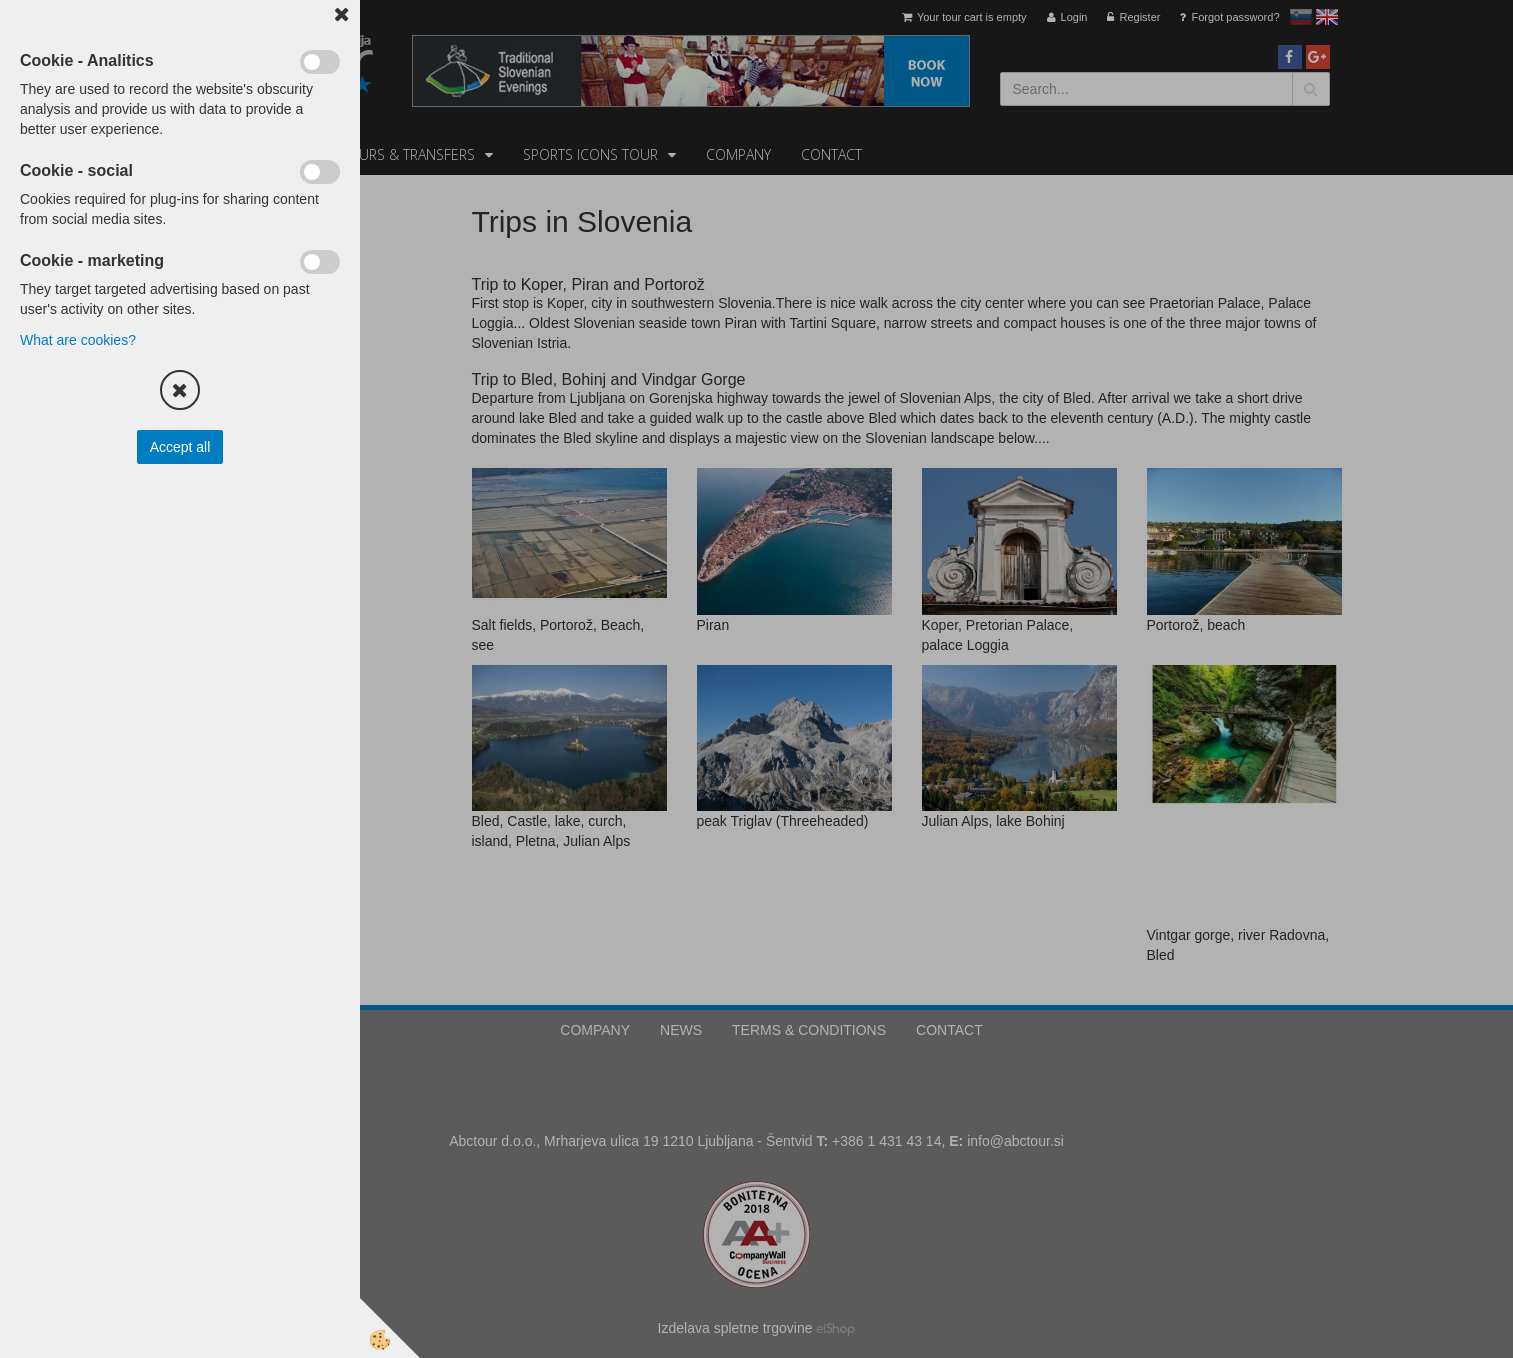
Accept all (180, 447)
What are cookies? (78, 340)
